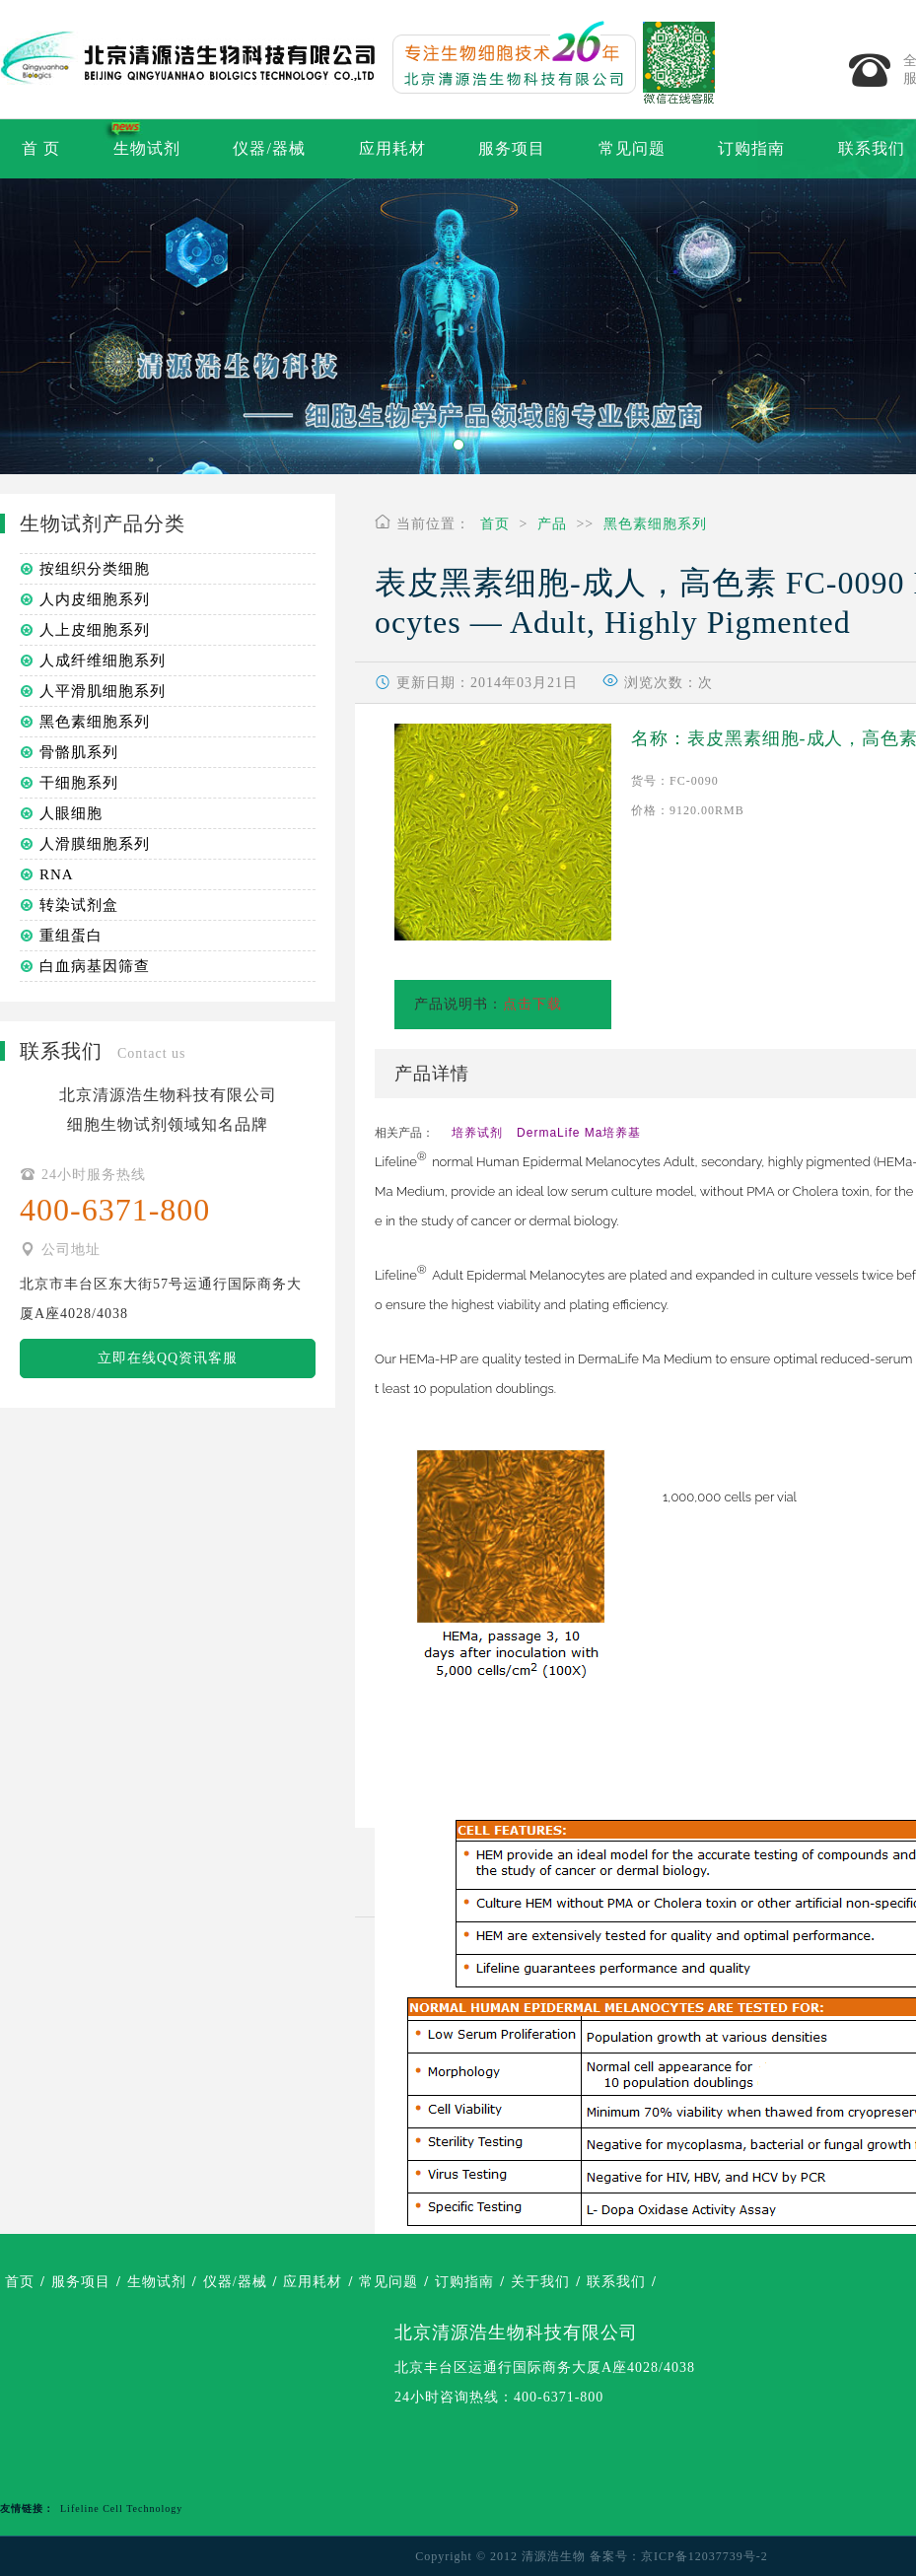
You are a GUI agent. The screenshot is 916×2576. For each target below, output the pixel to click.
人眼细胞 (71, 813)
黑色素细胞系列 (655, 524)
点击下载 (532, 1004)
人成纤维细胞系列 (102, 660)
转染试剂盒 (78, 905)
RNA (56, 874)
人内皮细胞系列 (94, 599)
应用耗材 (392, 148)
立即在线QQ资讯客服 (168, 1358)
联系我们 (616, 2281)
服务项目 (511, 148)
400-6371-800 (558, 2397)
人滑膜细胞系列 (94, 844)
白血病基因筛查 (94, 966)
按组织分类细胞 (94, 569)
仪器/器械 (269, 148)
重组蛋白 (71, 935)
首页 (495, 524)
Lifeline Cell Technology (121, 2508)
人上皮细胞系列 (94, 630)
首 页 (41, 148)
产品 (552, 524)
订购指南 (751, 148)
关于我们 (540, 2281)
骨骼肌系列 (78, 752)
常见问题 (632, 148)
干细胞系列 (78, 783)
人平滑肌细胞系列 (102, 691)
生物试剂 (146, 148)
